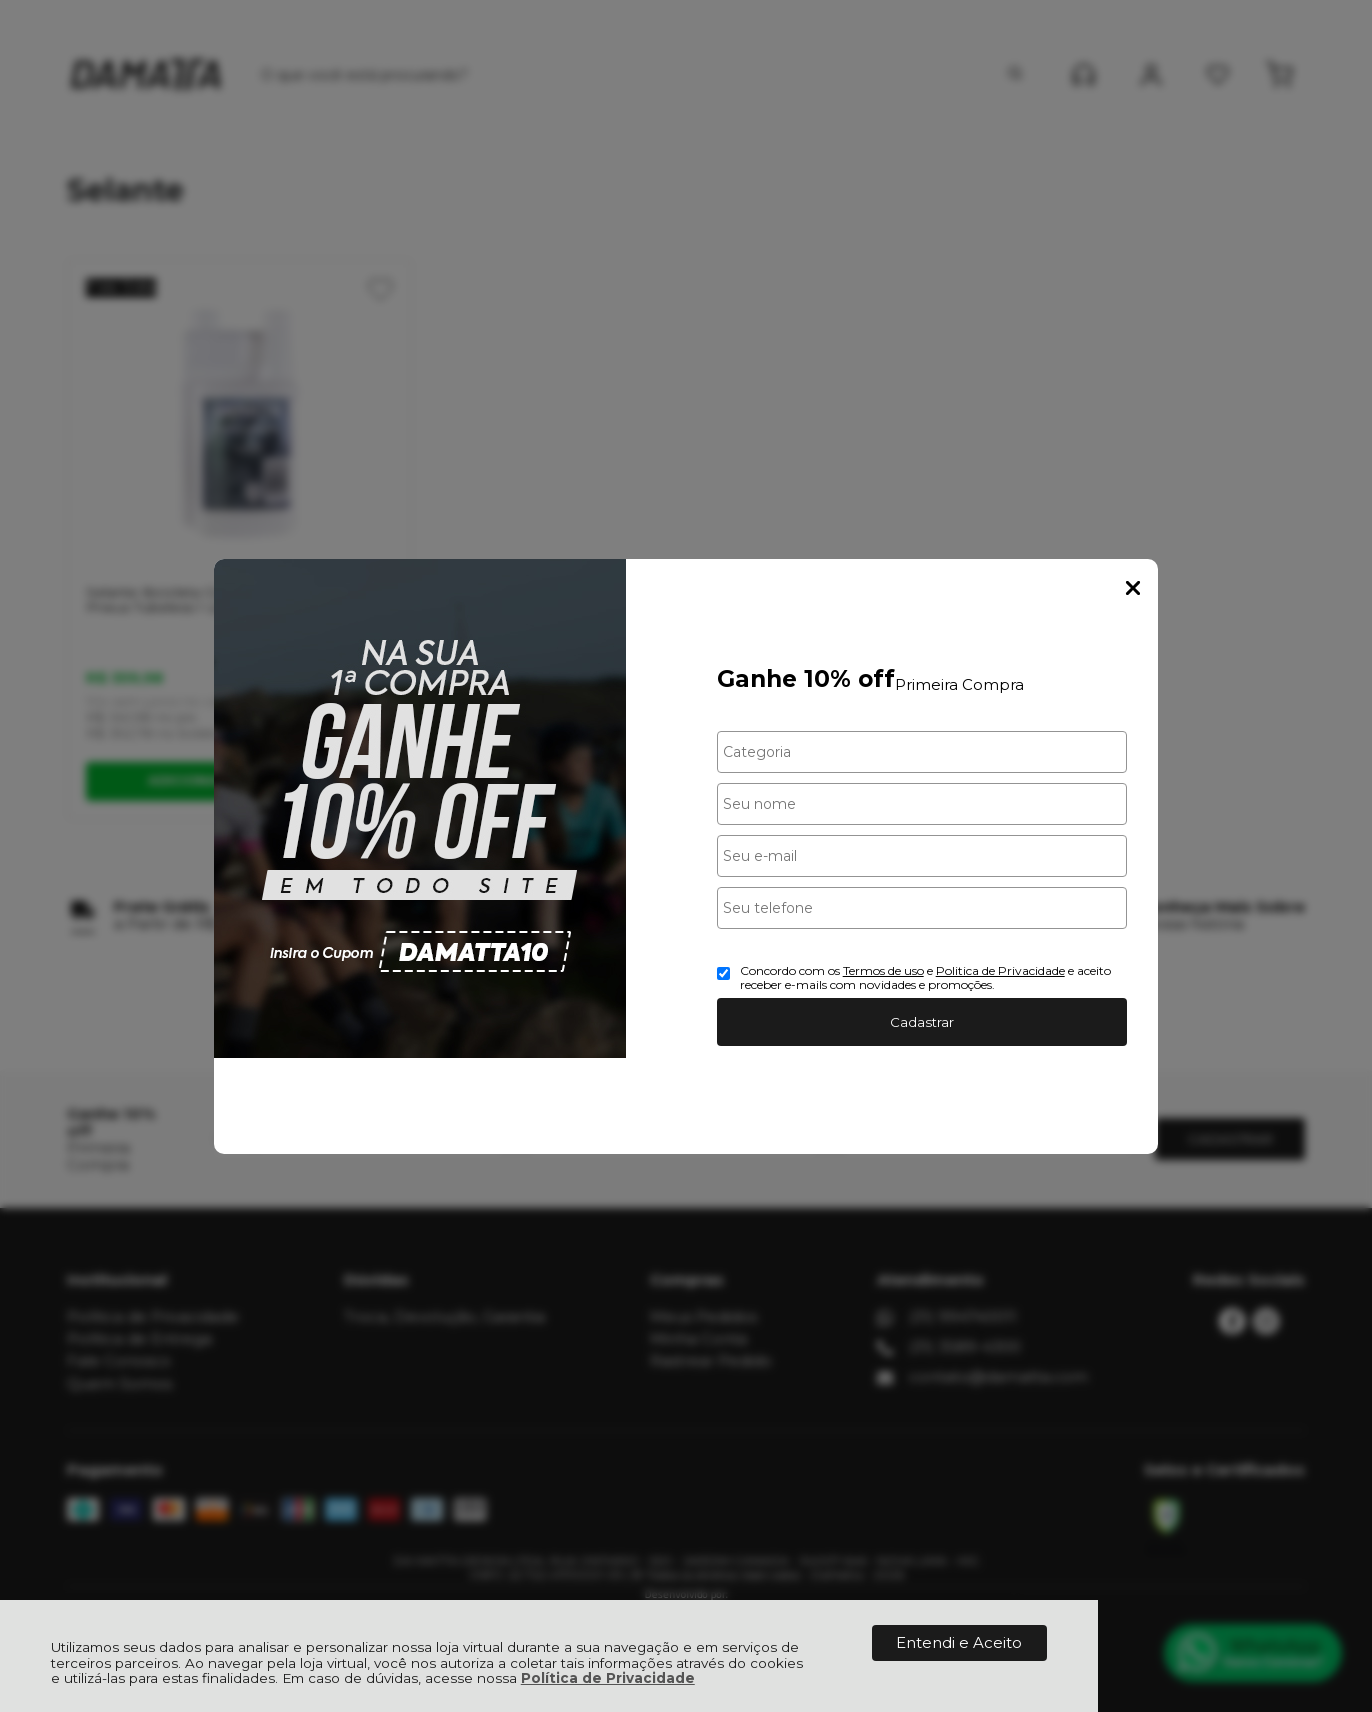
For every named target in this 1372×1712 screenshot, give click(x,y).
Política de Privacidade (608, 1678)
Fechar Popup (1133, 588)
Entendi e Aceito (959, 1642)
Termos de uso (883, 970)
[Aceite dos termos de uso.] (723, 973)
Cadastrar (922, 1022)
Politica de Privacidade (1000, 970)
